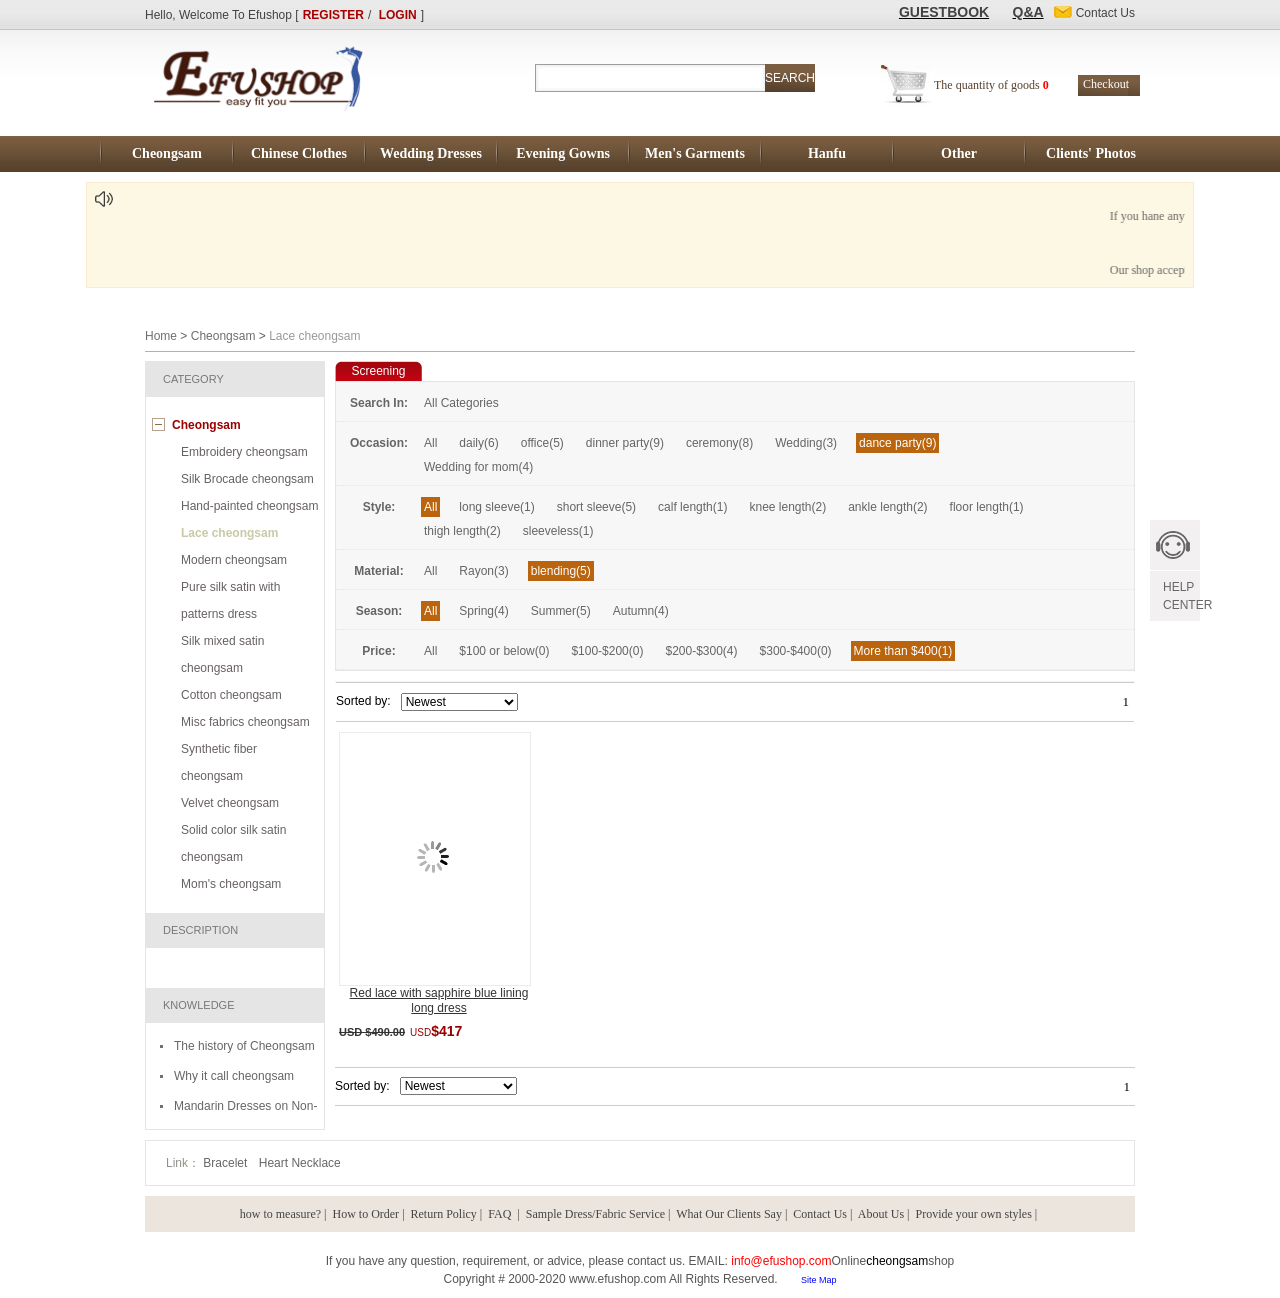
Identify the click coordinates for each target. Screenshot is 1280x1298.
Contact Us (820, 1214)
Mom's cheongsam (231, 884)
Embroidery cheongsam (244, 452)
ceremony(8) (719, 443)
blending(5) (561, 571)
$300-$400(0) (796, 651)
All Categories (461, 403)
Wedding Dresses (431, 153)
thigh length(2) (462, 531)
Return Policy (444, 1214)
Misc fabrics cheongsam (245, 722)
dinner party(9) (625, 443)
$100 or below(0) (504, 651)
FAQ (501, 1214)
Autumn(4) (641, 611)
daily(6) (478, 443)
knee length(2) (787, 507)
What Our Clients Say (729, 1214)
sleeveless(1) (558, 531)
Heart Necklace (300, 1163)
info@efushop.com (781, 1261)
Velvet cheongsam (230, 803)
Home (161, 336)
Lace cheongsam (229, 533)
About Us (881, 1214)
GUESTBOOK (944, 12)
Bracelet (226, 1163)
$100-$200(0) (607, 651)
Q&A (1028, 12)
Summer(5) (561, 611)
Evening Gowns (563, 153)
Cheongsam (167, 153)
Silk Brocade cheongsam (247, 479)
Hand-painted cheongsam (249, 506)
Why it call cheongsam (234, 1076)
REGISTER (333, 15)
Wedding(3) (806, 443)
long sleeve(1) (496, 507)
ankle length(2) (887, 507)
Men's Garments (695, 153)
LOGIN (398, 15)
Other (959, 153)
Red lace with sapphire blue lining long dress (439, 1000)
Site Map (819, 1280)
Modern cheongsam (234, 560)
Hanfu (827, 153)
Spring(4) (483, 611)
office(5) (542, 443)
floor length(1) (987, 507)
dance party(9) (897, 443)
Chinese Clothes (299, 153)
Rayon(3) (483, 571)
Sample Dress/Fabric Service (595, 1214)
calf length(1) (692, 507)
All (430, 443)
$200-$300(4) (701, 651)
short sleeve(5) (596, 507)
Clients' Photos (1091, 153)
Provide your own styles (974, 1214)
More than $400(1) (903, 651)
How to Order (365, 1214)
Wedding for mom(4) (478, 467)
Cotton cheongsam (231, 695)
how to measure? (280, 1214)
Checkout (1106, 84)
